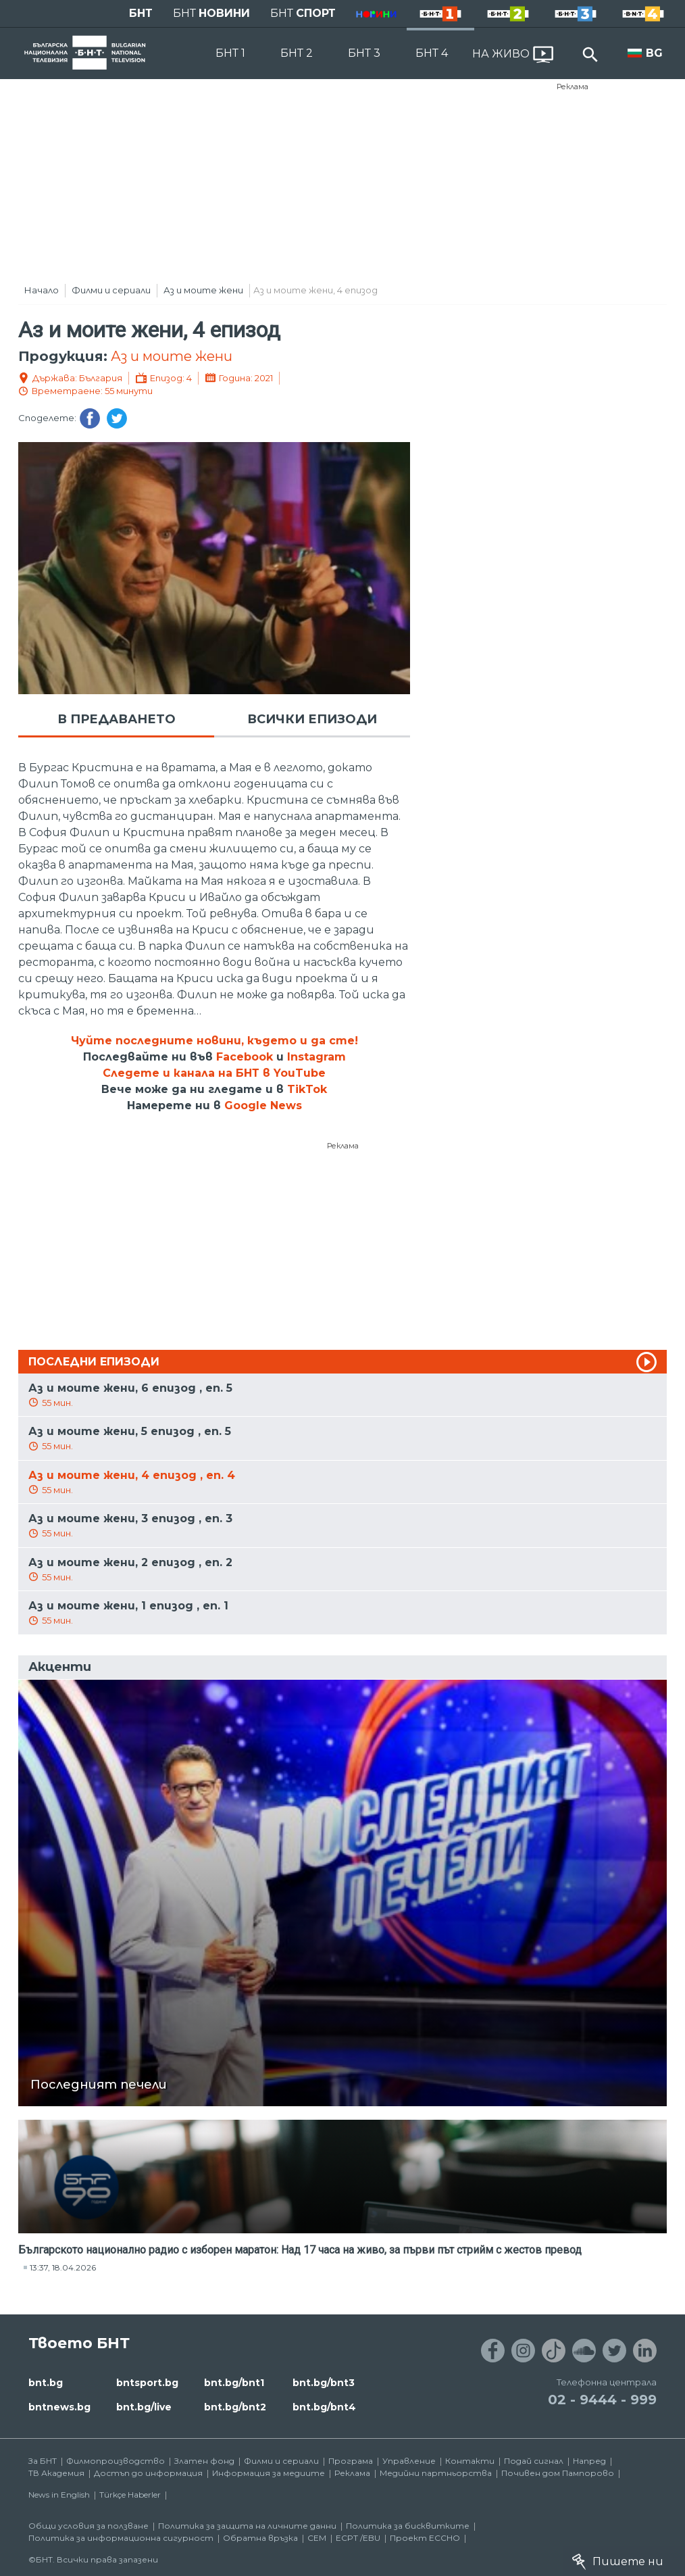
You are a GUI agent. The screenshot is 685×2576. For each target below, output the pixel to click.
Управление (409, 2461)
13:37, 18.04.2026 (63, 2267)
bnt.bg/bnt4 (324, 2407)
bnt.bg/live (144, 2407)
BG (654, 53)
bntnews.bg (59, 2407)
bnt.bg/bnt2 (235, 2407)
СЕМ (316, 2538)
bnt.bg (45, 2383)
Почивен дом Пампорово (557, 2473)
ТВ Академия (56, 2473)
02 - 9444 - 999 (602, 2399)
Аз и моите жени (203, 290)
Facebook (244, 1056)
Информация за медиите (268, 2473)
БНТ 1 (230, 53)
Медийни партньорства (436, 2473)
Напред (589, 2461)
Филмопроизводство (115, 2461)
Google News (263, 1105)
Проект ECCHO (425, 2538)
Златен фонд (204, 2461)
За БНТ (42, 2461)
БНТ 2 (296, 53)
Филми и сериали (111, 290)
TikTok (307, 1089)
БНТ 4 (431, 53)
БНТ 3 (364, 53)
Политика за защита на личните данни (247, 2526)
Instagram (316, 1056)
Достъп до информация (148, 2473)
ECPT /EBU (358, 2538)
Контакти (469, 2461)
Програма (350, 2461)
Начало (41, 290)
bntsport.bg (147, 2383)
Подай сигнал (533, 2461)
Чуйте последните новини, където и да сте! (214, 1040)
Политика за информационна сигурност (120, 2538)
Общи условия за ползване (88, 2526)
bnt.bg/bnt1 (234, 2383)
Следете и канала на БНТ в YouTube (214, 1073)
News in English (59, 2494)
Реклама (572, 86)
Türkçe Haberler (130, 2494)
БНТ (141, 13)
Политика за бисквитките (408, 2526)
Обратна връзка (260, 2538)
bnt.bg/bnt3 (324, 2383)
